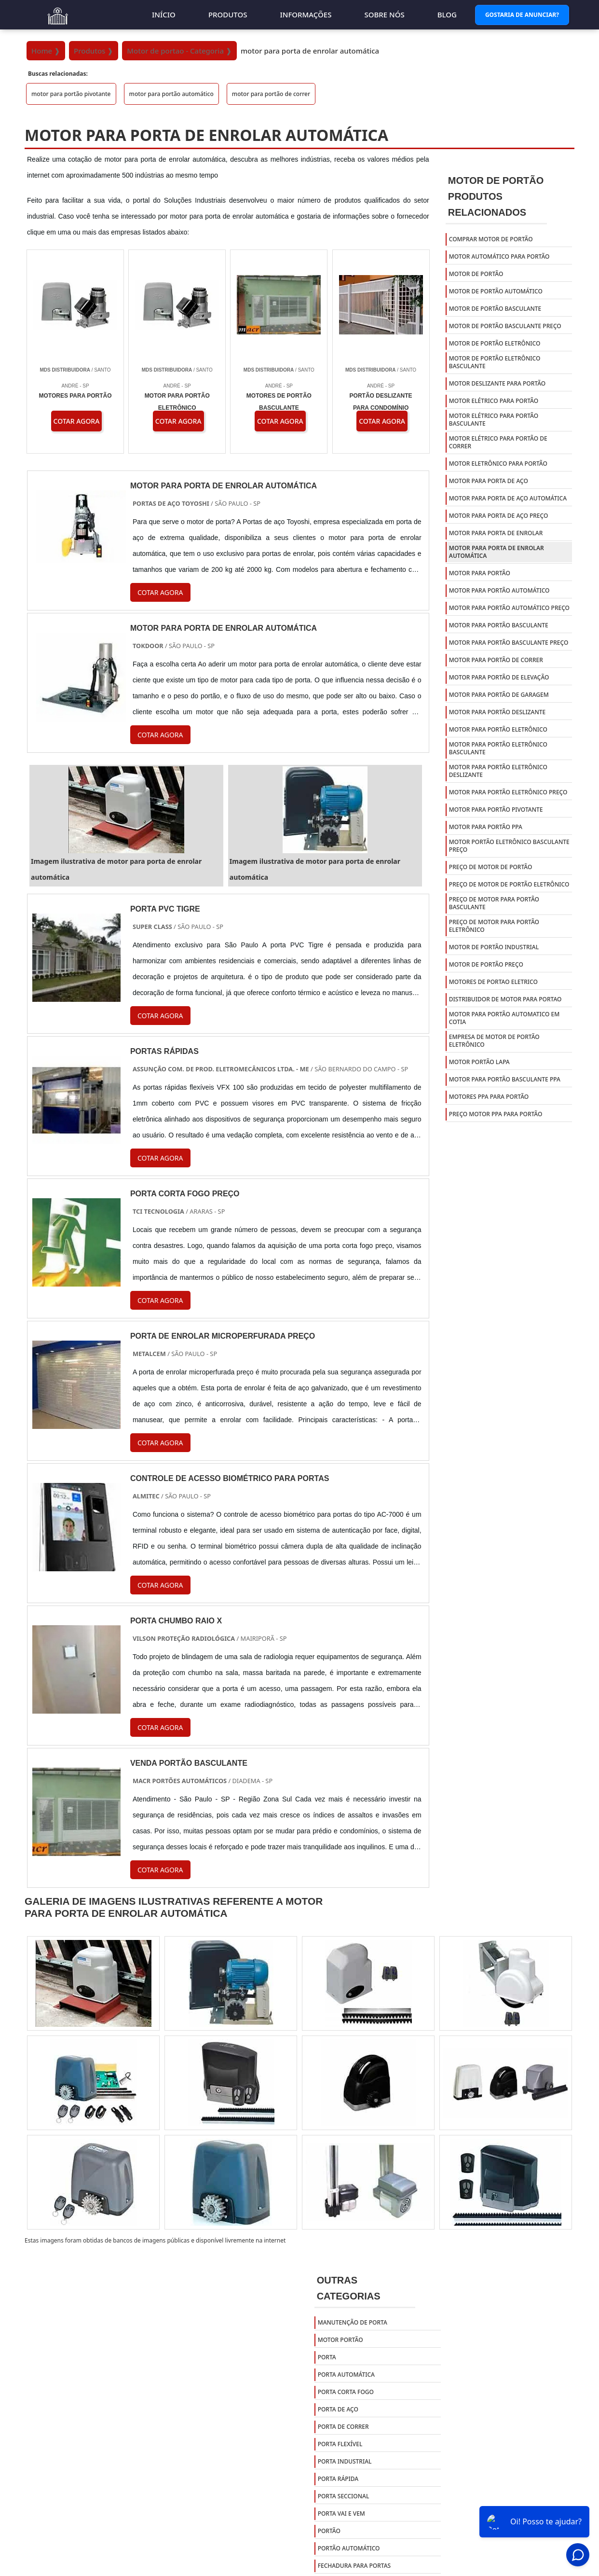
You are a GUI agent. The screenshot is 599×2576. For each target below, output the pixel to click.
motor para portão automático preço (509, 608)
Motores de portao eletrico (493, 982)
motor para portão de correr (271, 94)
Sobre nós (384, 14)
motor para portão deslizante (497, 712)
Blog (447, 14)
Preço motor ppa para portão (496, 1114)
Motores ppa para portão (489, 1097)
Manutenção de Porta (352, 2322)
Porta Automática (346, 2374)
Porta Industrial (345, 2461)
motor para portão (479, 573)
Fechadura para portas (354, 2566)
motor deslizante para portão (497, 383)
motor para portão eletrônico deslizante (498, 771)
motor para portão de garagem (499, 695)
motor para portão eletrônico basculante (498, 748)
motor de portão (476, 274)
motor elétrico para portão (493, 401)
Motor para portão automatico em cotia (504, 1018)
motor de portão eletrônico (494, 343)
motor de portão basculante (495, 309)
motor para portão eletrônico (498, 729)
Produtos (227, 14)
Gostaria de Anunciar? (522, 15)
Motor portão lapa (479, 1062)
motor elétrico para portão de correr (498, 442)
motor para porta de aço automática (508, 498)
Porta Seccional (343, 2496)
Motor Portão (340, 2340)
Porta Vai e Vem (341, 2513)
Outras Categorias (349, 2288)
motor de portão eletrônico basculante (494, 362)
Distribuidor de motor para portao (505, 999)
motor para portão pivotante (71, 94)
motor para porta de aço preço (498, 516)
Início (164, 14)
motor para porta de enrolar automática (496, 552)
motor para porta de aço (488, 481)
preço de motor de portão (490, 867)
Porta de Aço (338, 2409)
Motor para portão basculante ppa (504, 1079)
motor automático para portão (499, 256)
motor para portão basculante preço (508, 642)
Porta (327, 2357)
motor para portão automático (171, 94)
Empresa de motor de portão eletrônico (494, 1041)
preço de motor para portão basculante (494, 903)
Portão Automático (349, 2548)
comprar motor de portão (491, 239)
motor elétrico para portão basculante (493, 420)
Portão (329, 2531)
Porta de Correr (343, 2427)
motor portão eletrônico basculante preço (509, 846)
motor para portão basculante (498, 625)
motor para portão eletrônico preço (508, 792)
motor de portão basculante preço (505, 326)
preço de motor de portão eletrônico (509, 884)
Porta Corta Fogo (346, 2392)
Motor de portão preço (486, 964)
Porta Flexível (340, 2444)
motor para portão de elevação (499, 677)
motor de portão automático (496, 291)
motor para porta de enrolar (496, 533)
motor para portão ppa (485, 827)
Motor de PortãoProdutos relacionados (496, 196)
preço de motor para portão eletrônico (494, 926)
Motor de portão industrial (494, 947)
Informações (305, 14)
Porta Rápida (338, 2479)
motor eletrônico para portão (498, 463)
